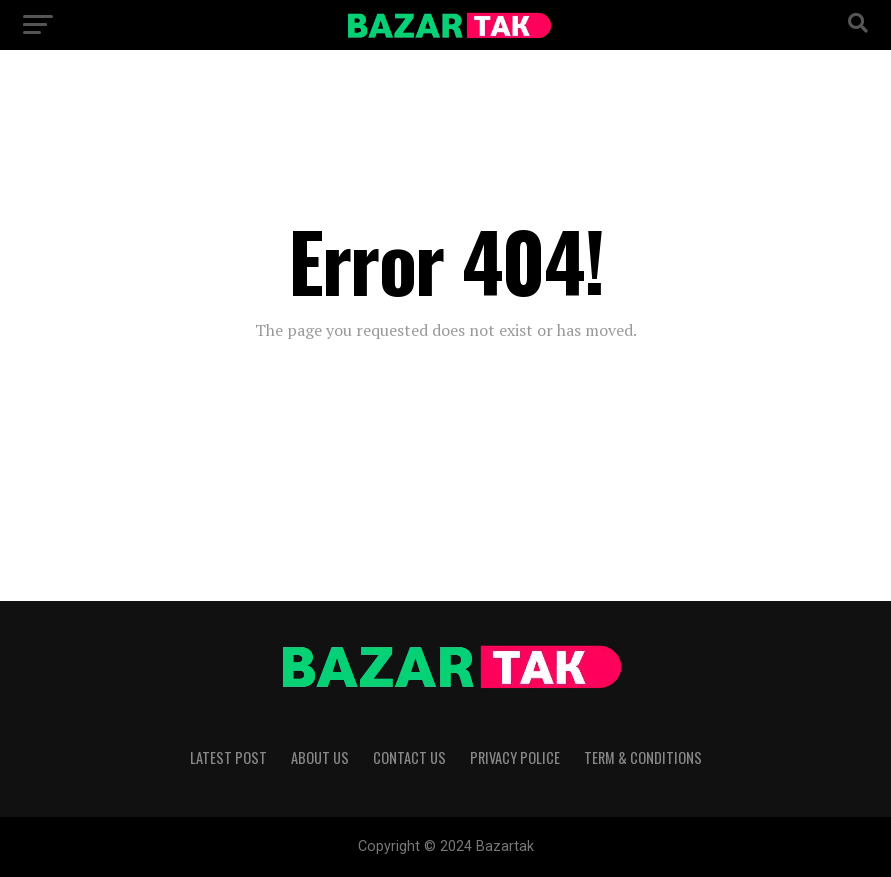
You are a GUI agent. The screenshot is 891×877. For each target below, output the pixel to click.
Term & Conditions (643, 757)
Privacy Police (515, 757)
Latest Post (228, 757)
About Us (320, 757)
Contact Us (409, 757)
